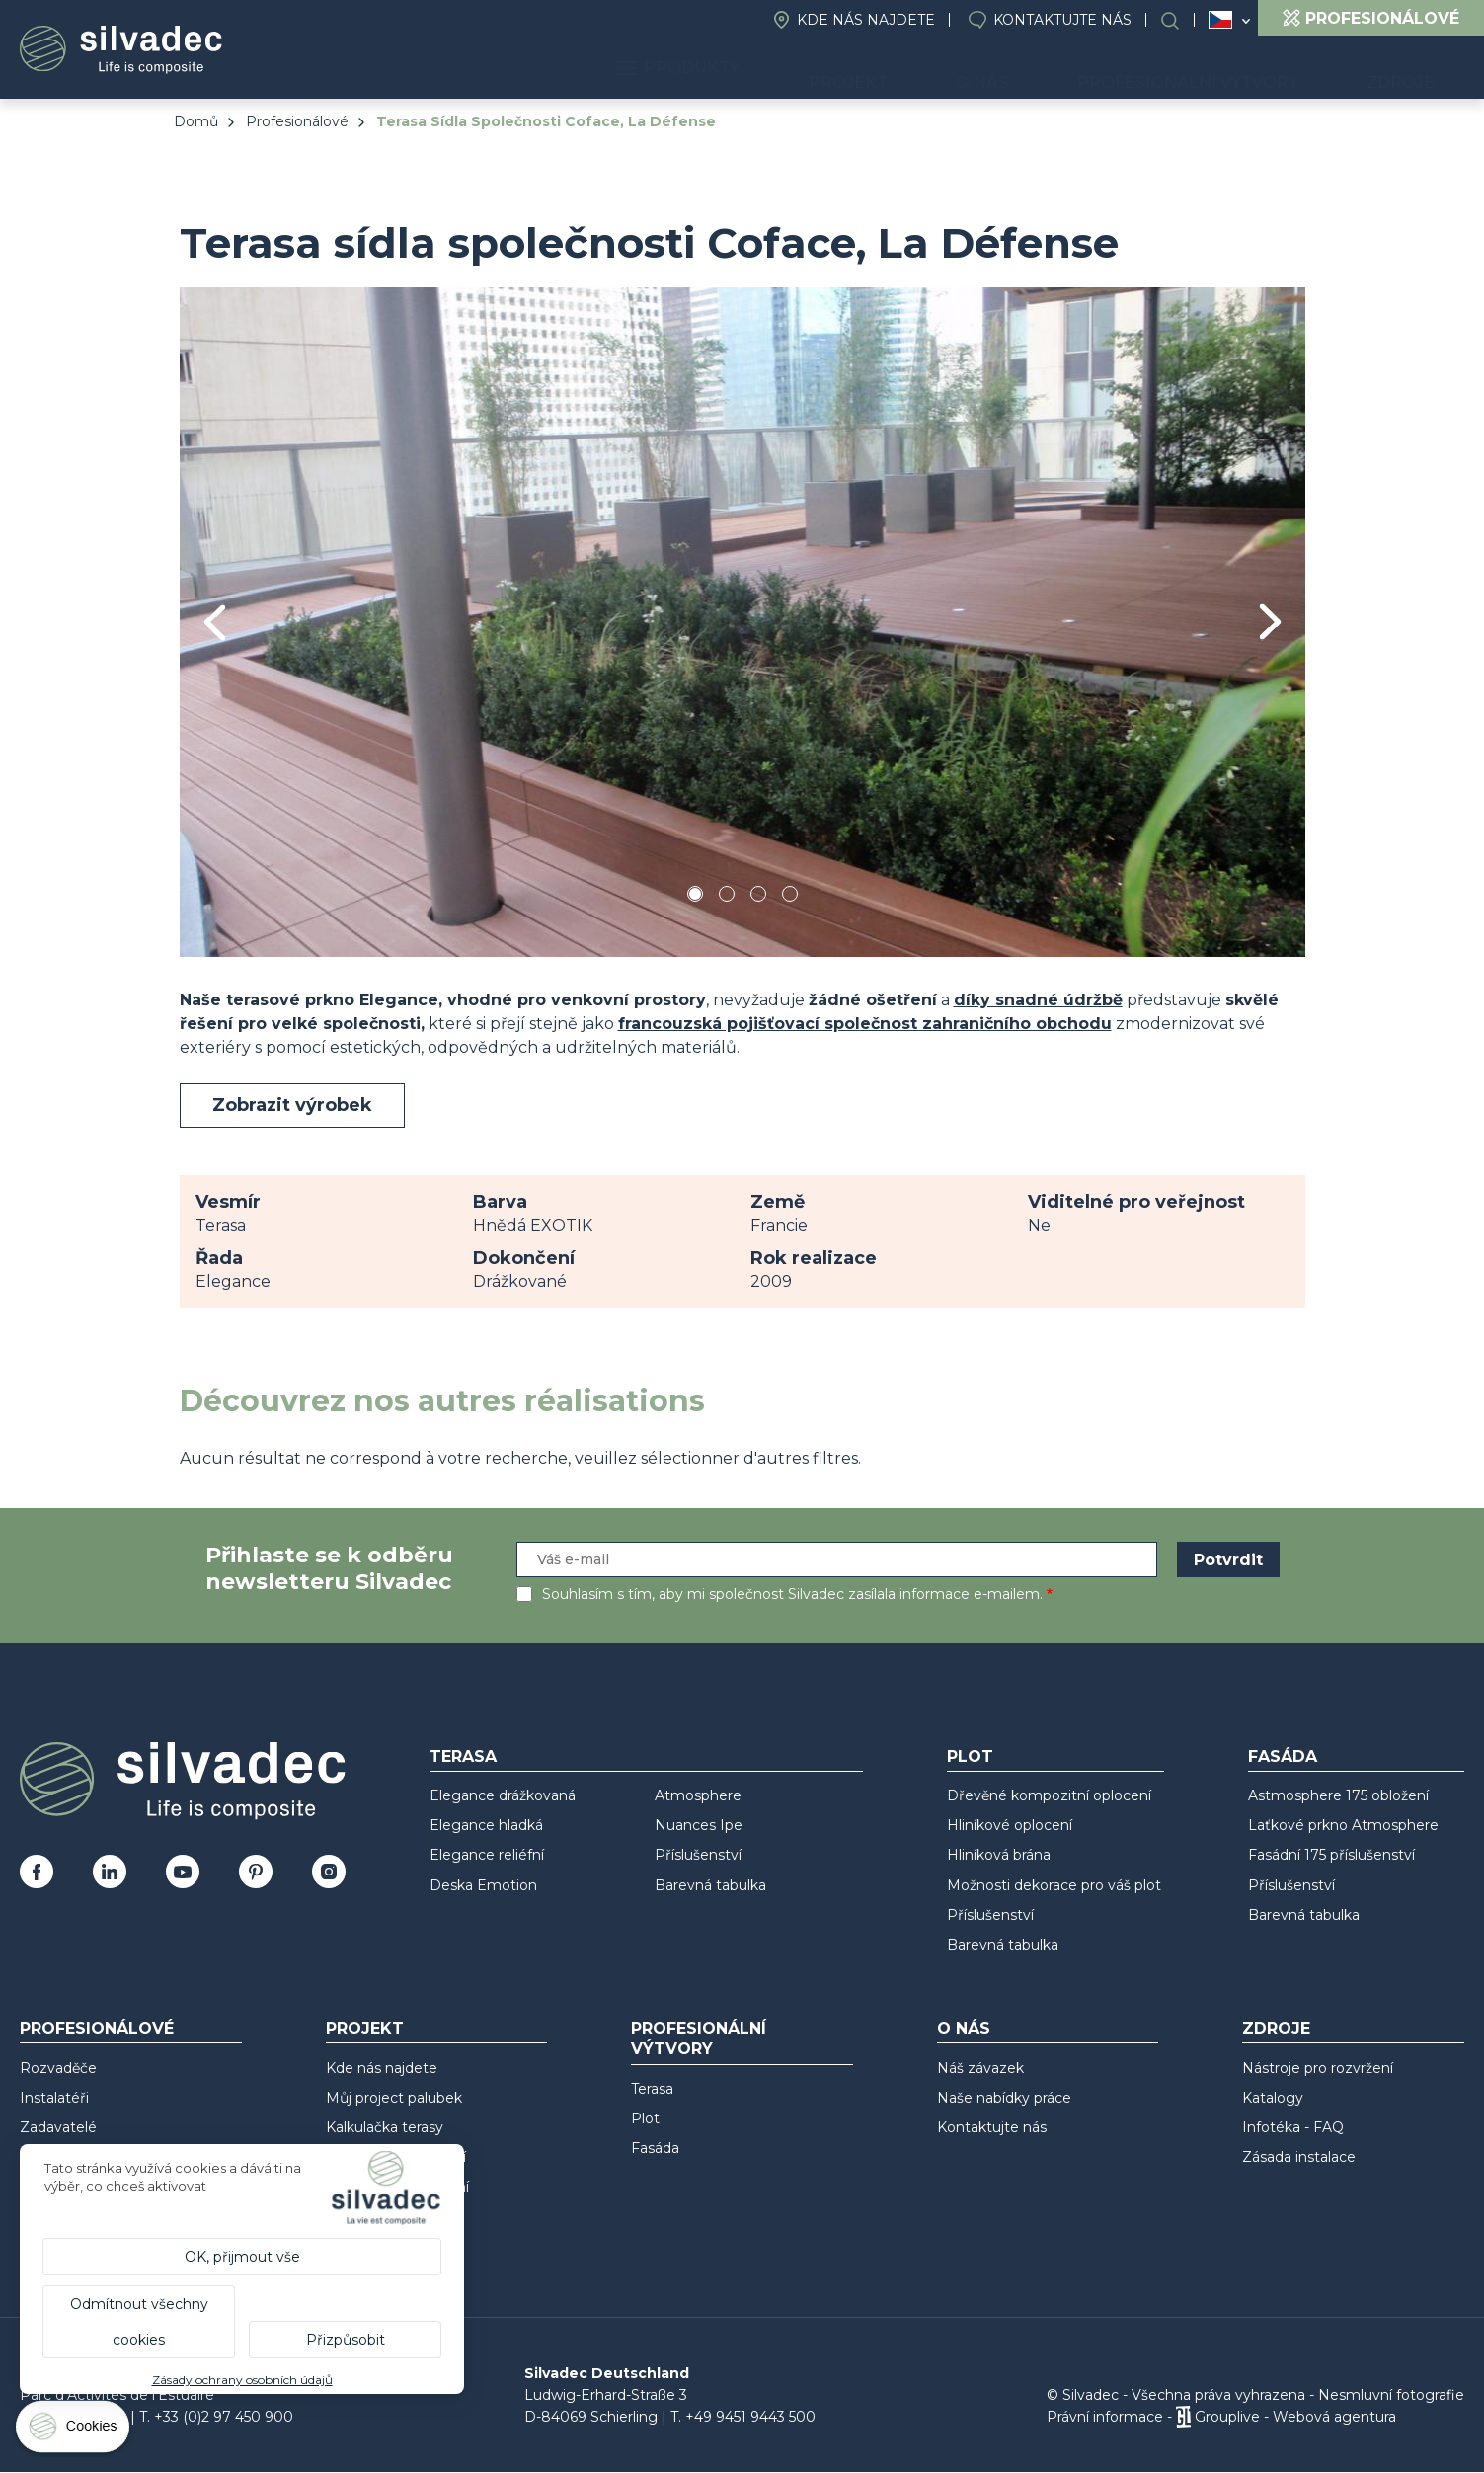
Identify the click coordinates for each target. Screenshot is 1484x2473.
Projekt (948, 69)
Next (1270, 621)
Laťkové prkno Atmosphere (1343, 1825)
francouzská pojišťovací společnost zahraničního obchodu (865, 1023)
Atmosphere (698, 1795)
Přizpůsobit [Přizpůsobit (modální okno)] (345, 2340)
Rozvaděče (58, 2068)
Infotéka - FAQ (1293, 2127)
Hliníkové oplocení (1009, 1825)
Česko (1220, 20)
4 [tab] (790, 897)
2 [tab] (727, 897)
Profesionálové (297, 121)
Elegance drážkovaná (503, 1795)
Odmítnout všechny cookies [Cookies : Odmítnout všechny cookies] (139, 2322)
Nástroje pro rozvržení (1317, 2068)
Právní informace (1105, 2417)
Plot (970, 1756)
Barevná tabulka (710, 1885)
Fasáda (1282, 1756)
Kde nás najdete (866, 20)
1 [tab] (695, 897)
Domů (196, 121)
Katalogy (1272, 2098)
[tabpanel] (742, 621)
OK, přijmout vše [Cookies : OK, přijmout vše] (242, 2257)
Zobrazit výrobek (292, 1105)
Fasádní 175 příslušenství (1331, 1855)
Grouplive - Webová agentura (1295, 2417)
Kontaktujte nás (1062, 20)
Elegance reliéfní (487, 1855)
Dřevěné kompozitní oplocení (1049, 1795)
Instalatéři (54, 2098)
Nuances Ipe (698, 1825)
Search (1180, 20)
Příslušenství (698, 1855)
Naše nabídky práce (1004, 2098)
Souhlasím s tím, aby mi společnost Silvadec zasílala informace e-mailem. (792, 1594)
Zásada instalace (1299, 2157)
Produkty (808, 69)
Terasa (463, 1756)
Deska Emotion (483, 1885)
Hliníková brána (999, 1855)
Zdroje (1415, 69)
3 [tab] (758, 897)
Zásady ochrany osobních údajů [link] (242, 2379)
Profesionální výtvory (1231, 69)
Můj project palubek (394, 2098)
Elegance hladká (486, 1825)
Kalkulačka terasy (384, 2127)
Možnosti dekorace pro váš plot (1054, 1885)
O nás (1053, 69)
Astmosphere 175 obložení (1338, 1795)
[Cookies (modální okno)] (74, 2431)
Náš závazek (980, 2068)
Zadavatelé (58, 2127)
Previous (214, 622)
